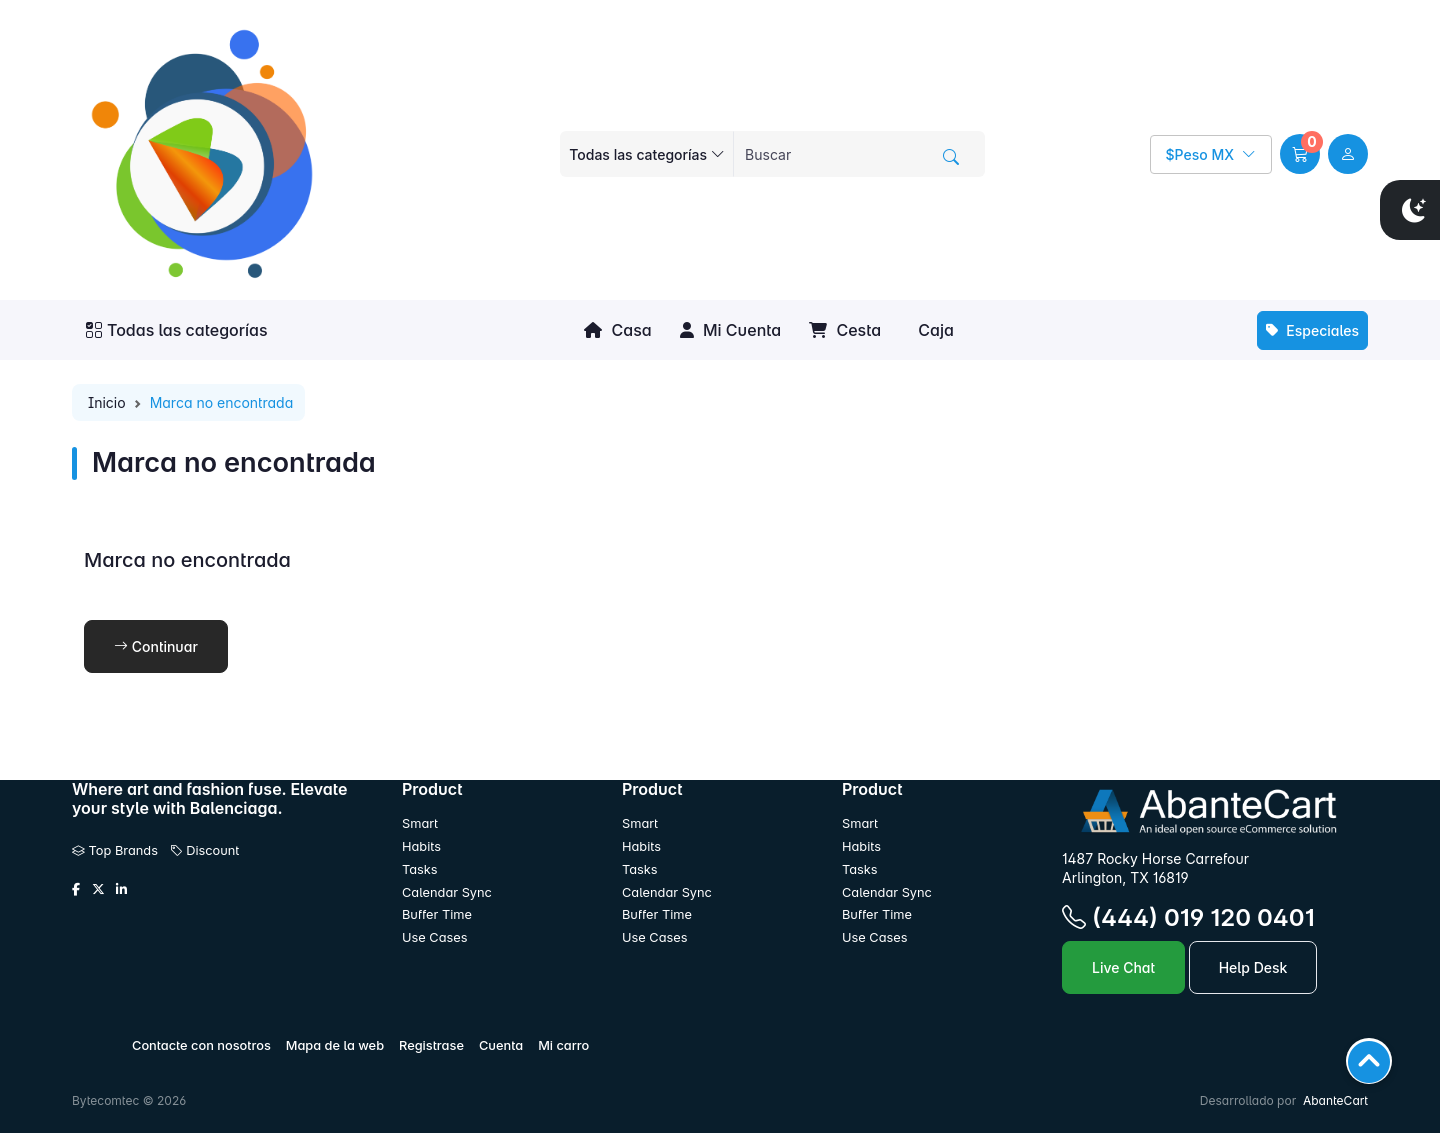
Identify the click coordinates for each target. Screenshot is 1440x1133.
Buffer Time (437, 914)
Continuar (156, 646)
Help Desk (1253, 967)
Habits (421, 846)
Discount (205, 850)
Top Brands (115, 850)
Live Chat (1123, 967)
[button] (1300, 154)
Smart (420, 823)
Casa (617, 330)
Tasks (420, 869)
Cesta (845, 330)
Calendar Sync (447, 892)
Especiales (1312, 330)
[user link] (1348, 154)
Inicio (107, 402)
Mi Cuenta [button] (730, 330)
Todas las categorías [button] (177, 330)
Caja (934, 330)
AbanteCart (1335, 1100)
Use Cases (435, 937)
